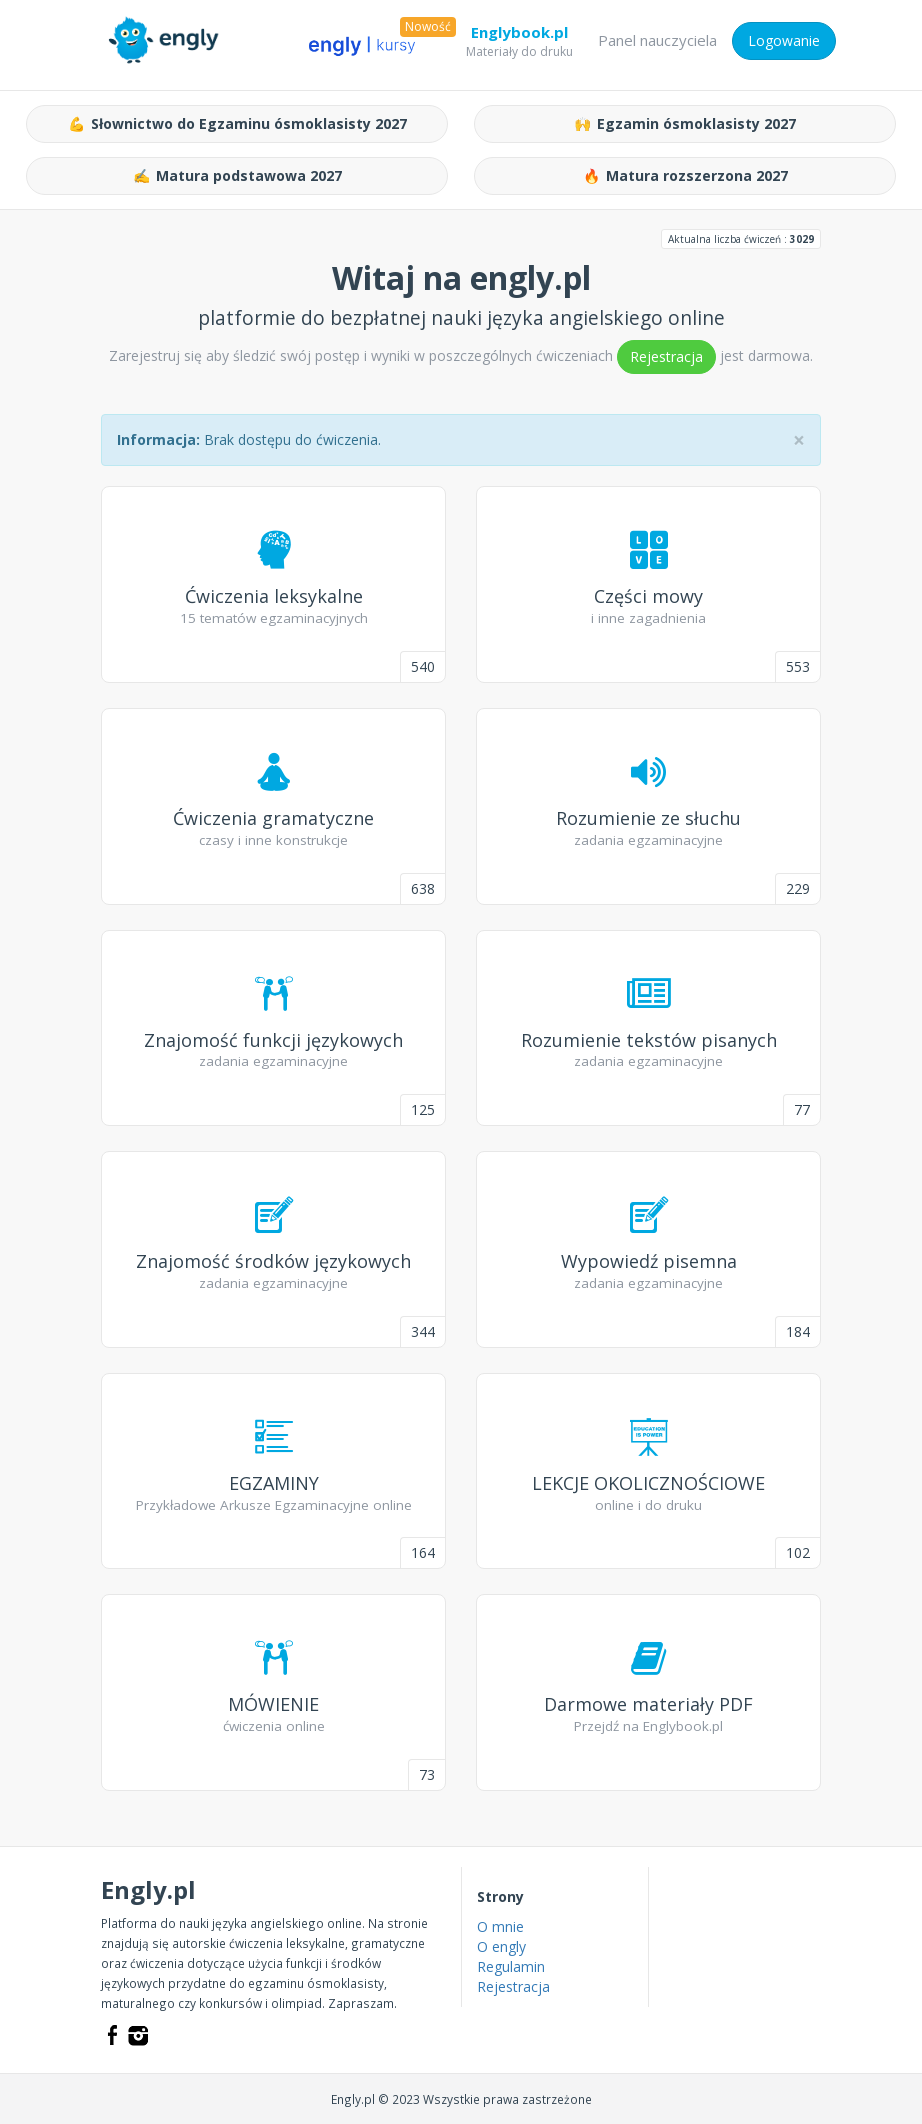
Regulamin (511, 1966)
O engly (501, 1946)
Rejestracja (666, 356)
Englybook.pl (519, 36)
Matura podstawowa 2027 (237, 176)
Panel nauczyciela (657, 40)
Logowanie (784, 40)
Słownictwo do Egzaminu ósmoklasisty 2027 (237, 124)
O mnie (500, 1926)
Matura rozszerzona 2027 (685, 176)
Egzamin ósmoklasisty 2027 (685, 124)
